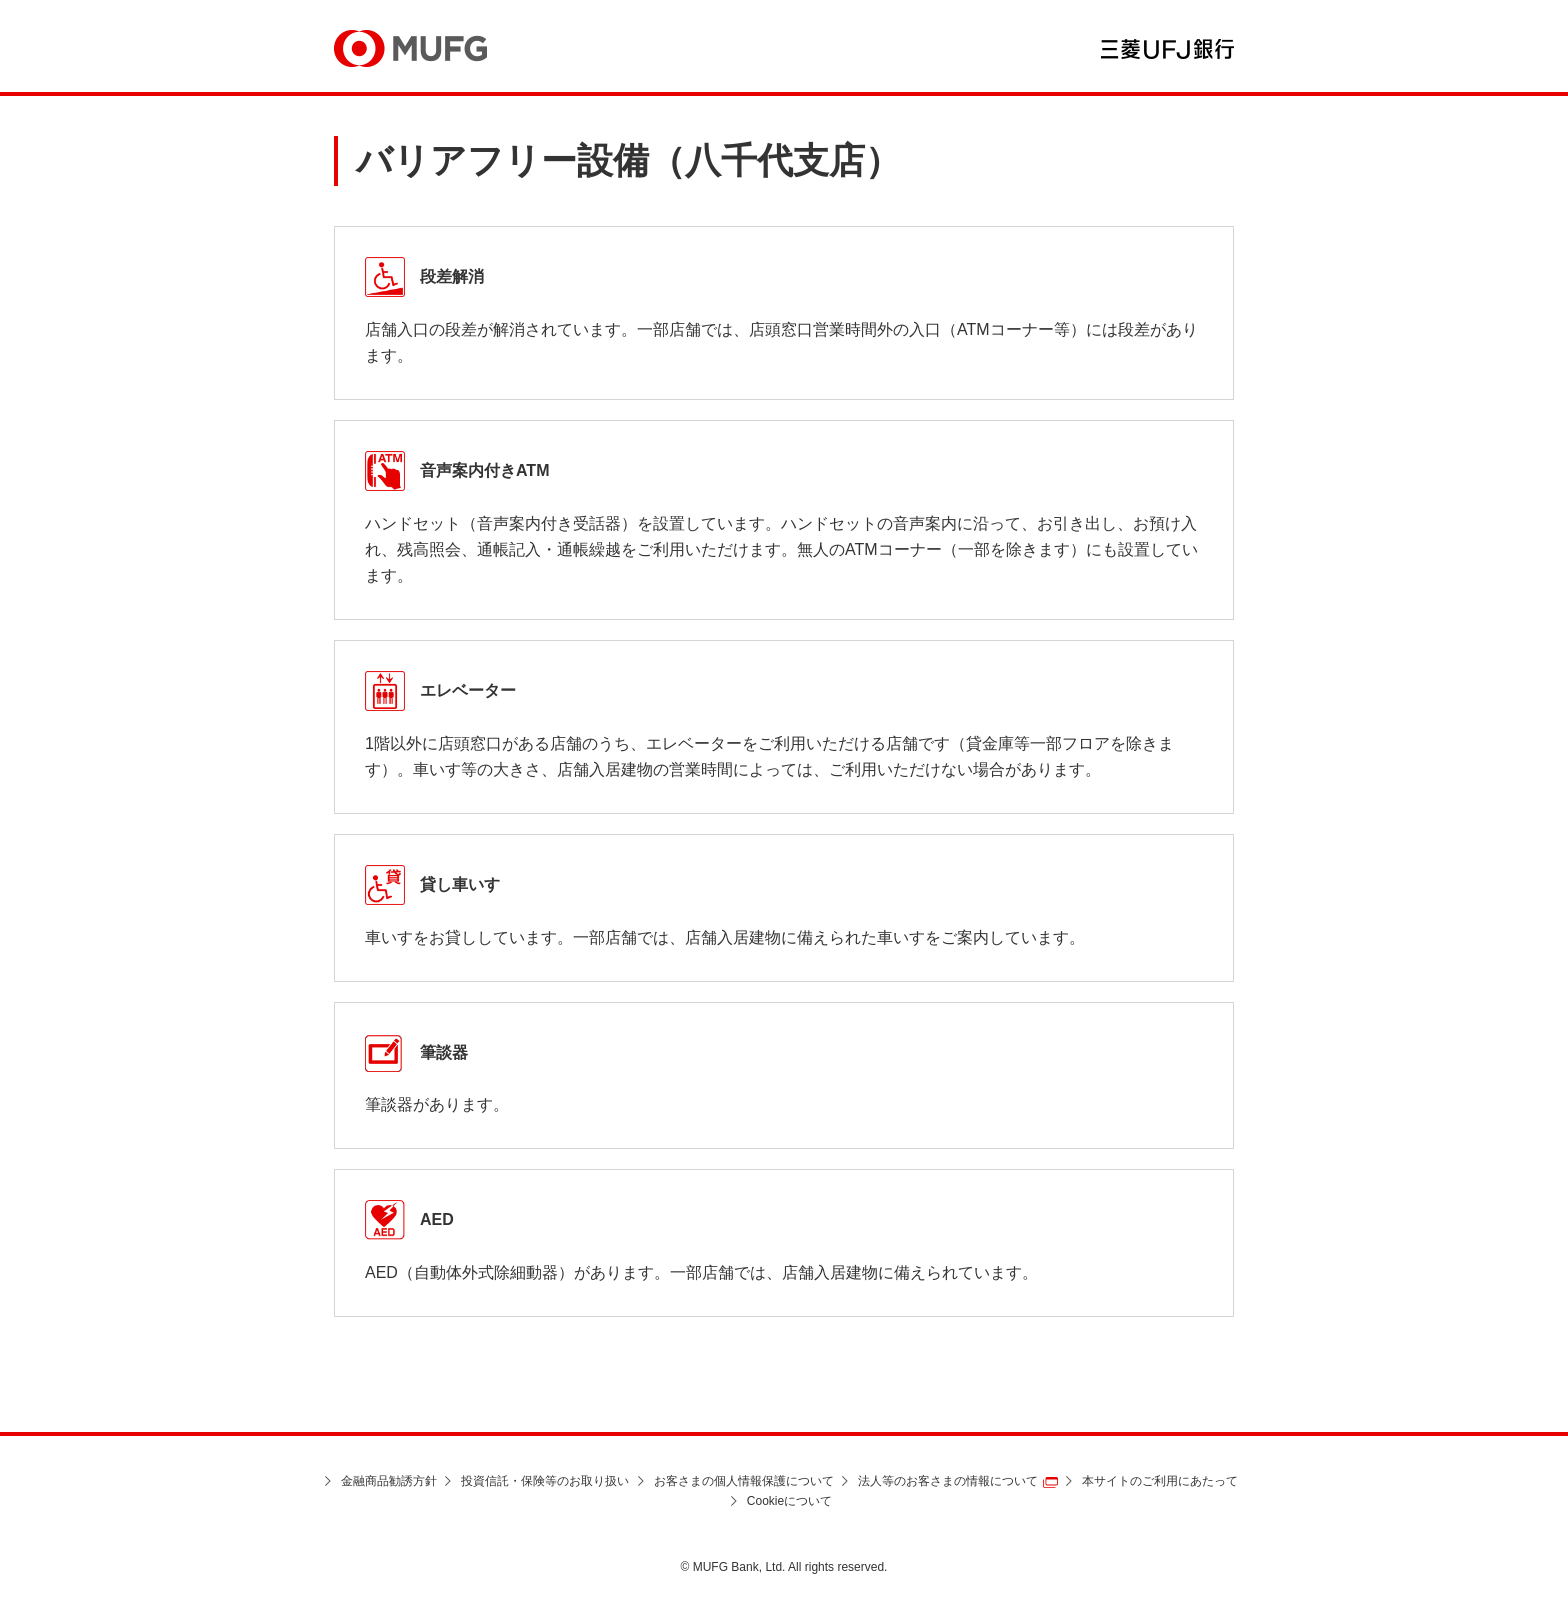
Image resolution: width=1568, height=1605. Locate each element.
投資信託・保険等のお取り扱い (545, 1481)
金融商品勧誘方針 (389, 1481)
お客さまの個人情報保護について (744, 1481)
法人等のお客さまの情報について (948, 1481)
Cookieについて (789, 1501)
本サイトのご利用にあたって (1160, 1481)
